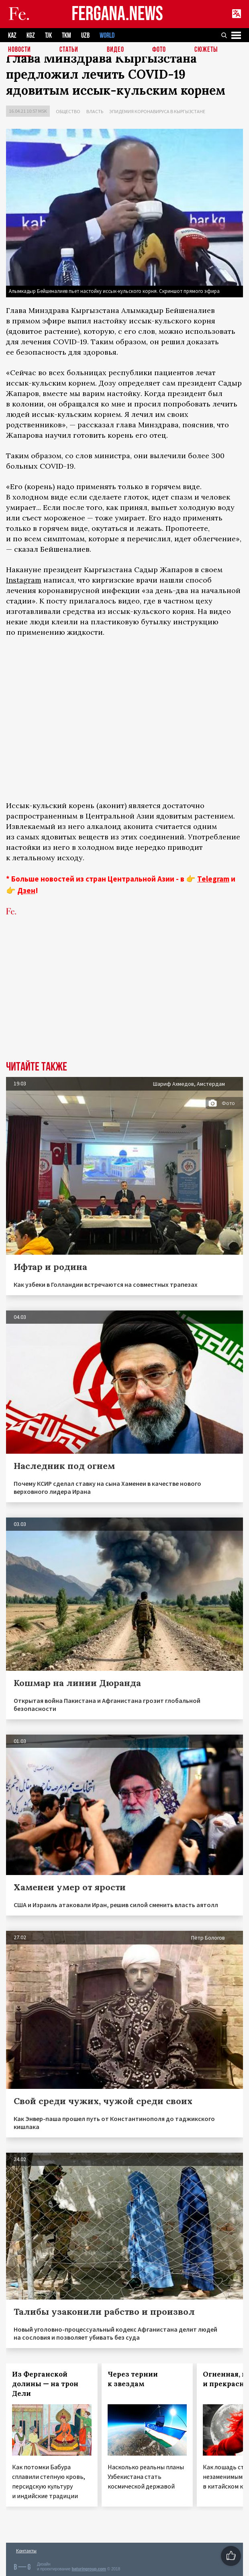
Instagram (23, 580)
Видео (115, 50)
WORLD (107, 35)
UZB (85, 35)
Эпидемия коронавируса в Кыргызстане (157, 111)
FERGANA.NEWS (117, 14)
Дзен (26, 890)
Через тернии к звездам (133, 2379)
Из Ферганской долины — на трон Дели (45, 2384)
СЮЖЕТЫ (206, 50)
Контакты (26, 2551)
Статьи (68, 50)
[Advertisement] (124, 1001)
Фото (159, 50)
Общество (68, 111)
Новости (19, 50)
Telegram (213, 879)
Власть (94, 111)
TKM (66, 35)
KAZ (12, 35)
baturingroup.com (88, 2569)
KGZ (31, 35)
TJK (48, 35)
